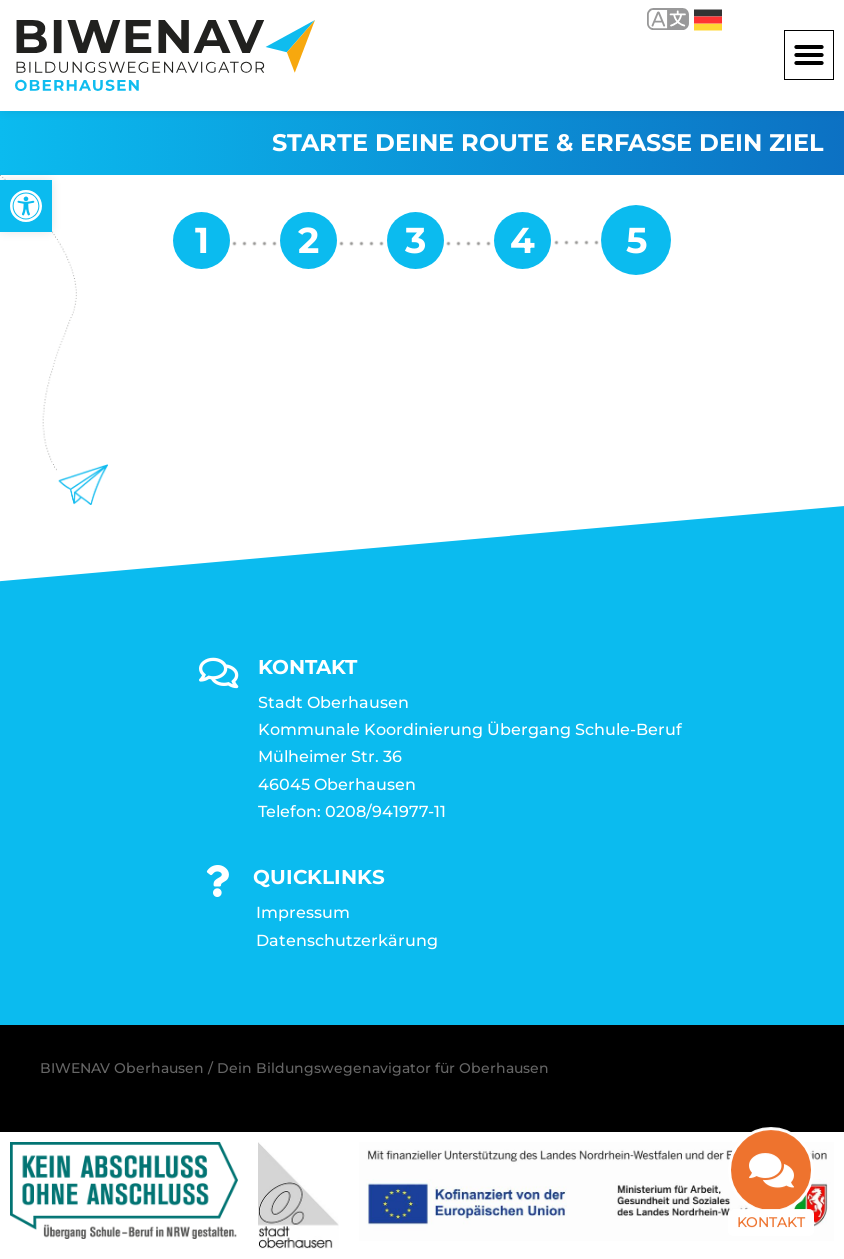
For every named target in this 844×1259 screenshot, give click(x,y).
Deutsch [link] (708, 20)
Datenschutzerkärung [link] (347, 940)
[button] (809, 55)
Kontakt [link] (771, 1213)
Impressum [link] (303, 912)
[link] (26, 206)
